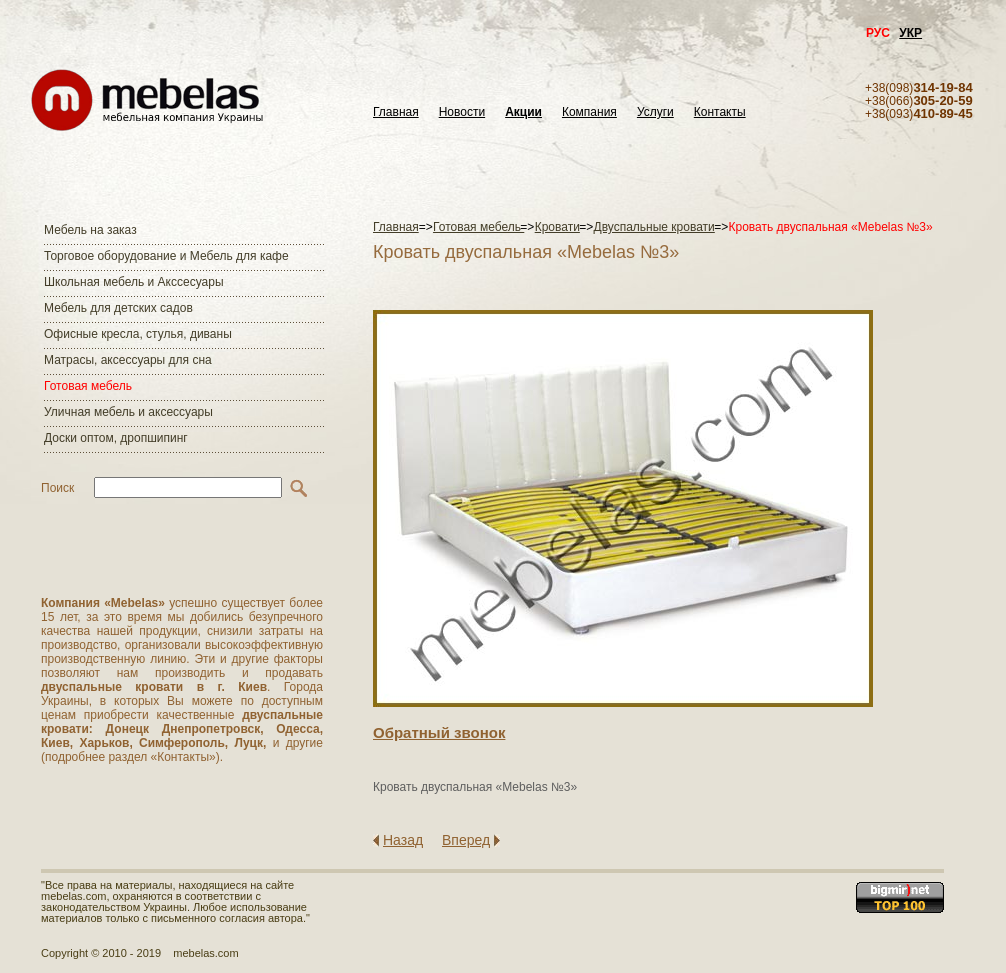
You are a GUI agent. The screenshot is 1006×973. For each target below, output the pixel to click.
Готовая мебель (88, 386)
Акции (523, 112)
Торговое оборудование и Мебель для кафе (166, 256)
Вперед (466, 840)
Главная (396, 112)
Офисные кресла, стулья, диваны (138, 334)
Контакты (720, 112)
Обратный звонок (439, 732)
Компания (589, 112)
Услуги (655, 112)
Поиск (57, 488)
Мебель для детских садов (118, 308)
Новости (462, 112)
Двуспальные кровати (654, 227)
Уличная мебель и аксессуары (128, 412)
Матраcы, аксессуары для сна (128, 360)
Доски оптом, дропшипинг (116, 438)
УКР (910, 33)
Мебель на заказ (90, 230)
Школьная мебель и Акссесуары (134, 282)
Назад (403, 840)
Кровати (557, 227)
